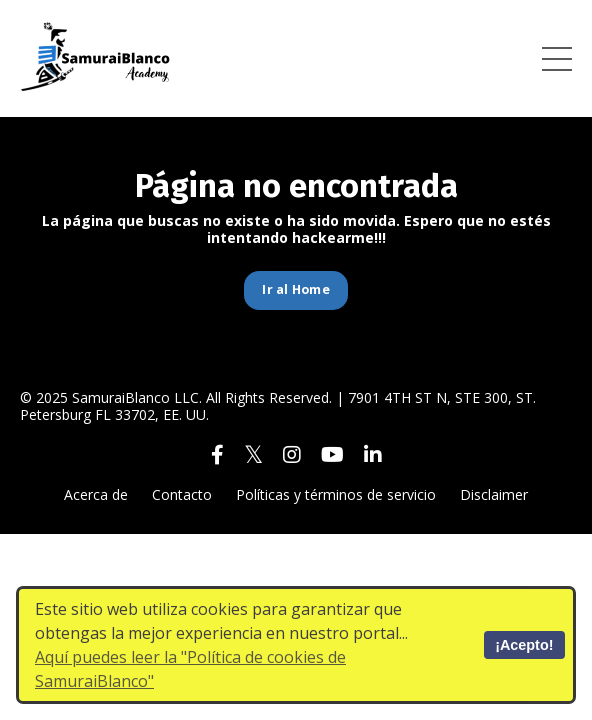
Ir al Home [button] (296, 289)
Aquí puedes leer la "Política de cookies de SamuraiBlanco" (190, 669)
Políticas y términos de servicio (336, 494)
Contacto (182, 494)
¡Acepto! (524, 645)
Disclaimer (494, 494)
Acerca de (96, 494)
